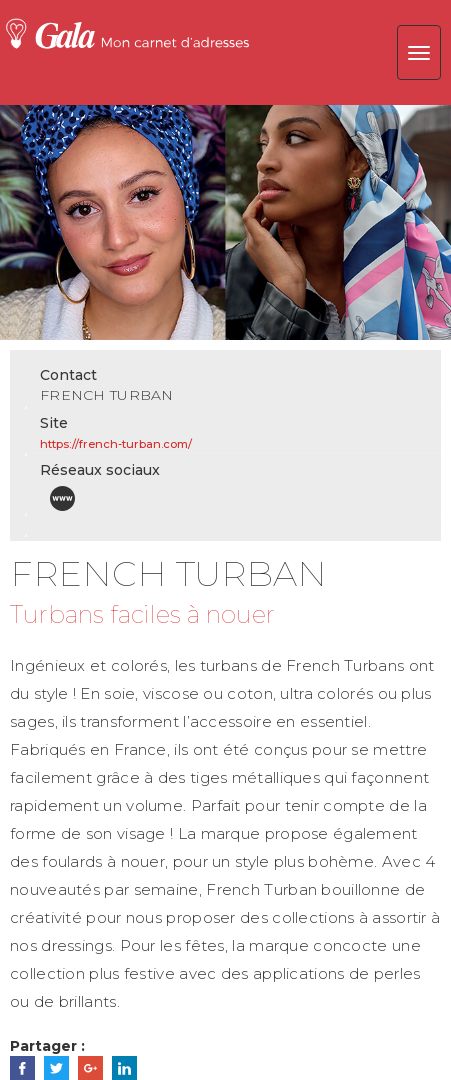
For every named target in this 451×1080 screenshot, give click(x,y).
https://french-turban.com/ (116, 444)
